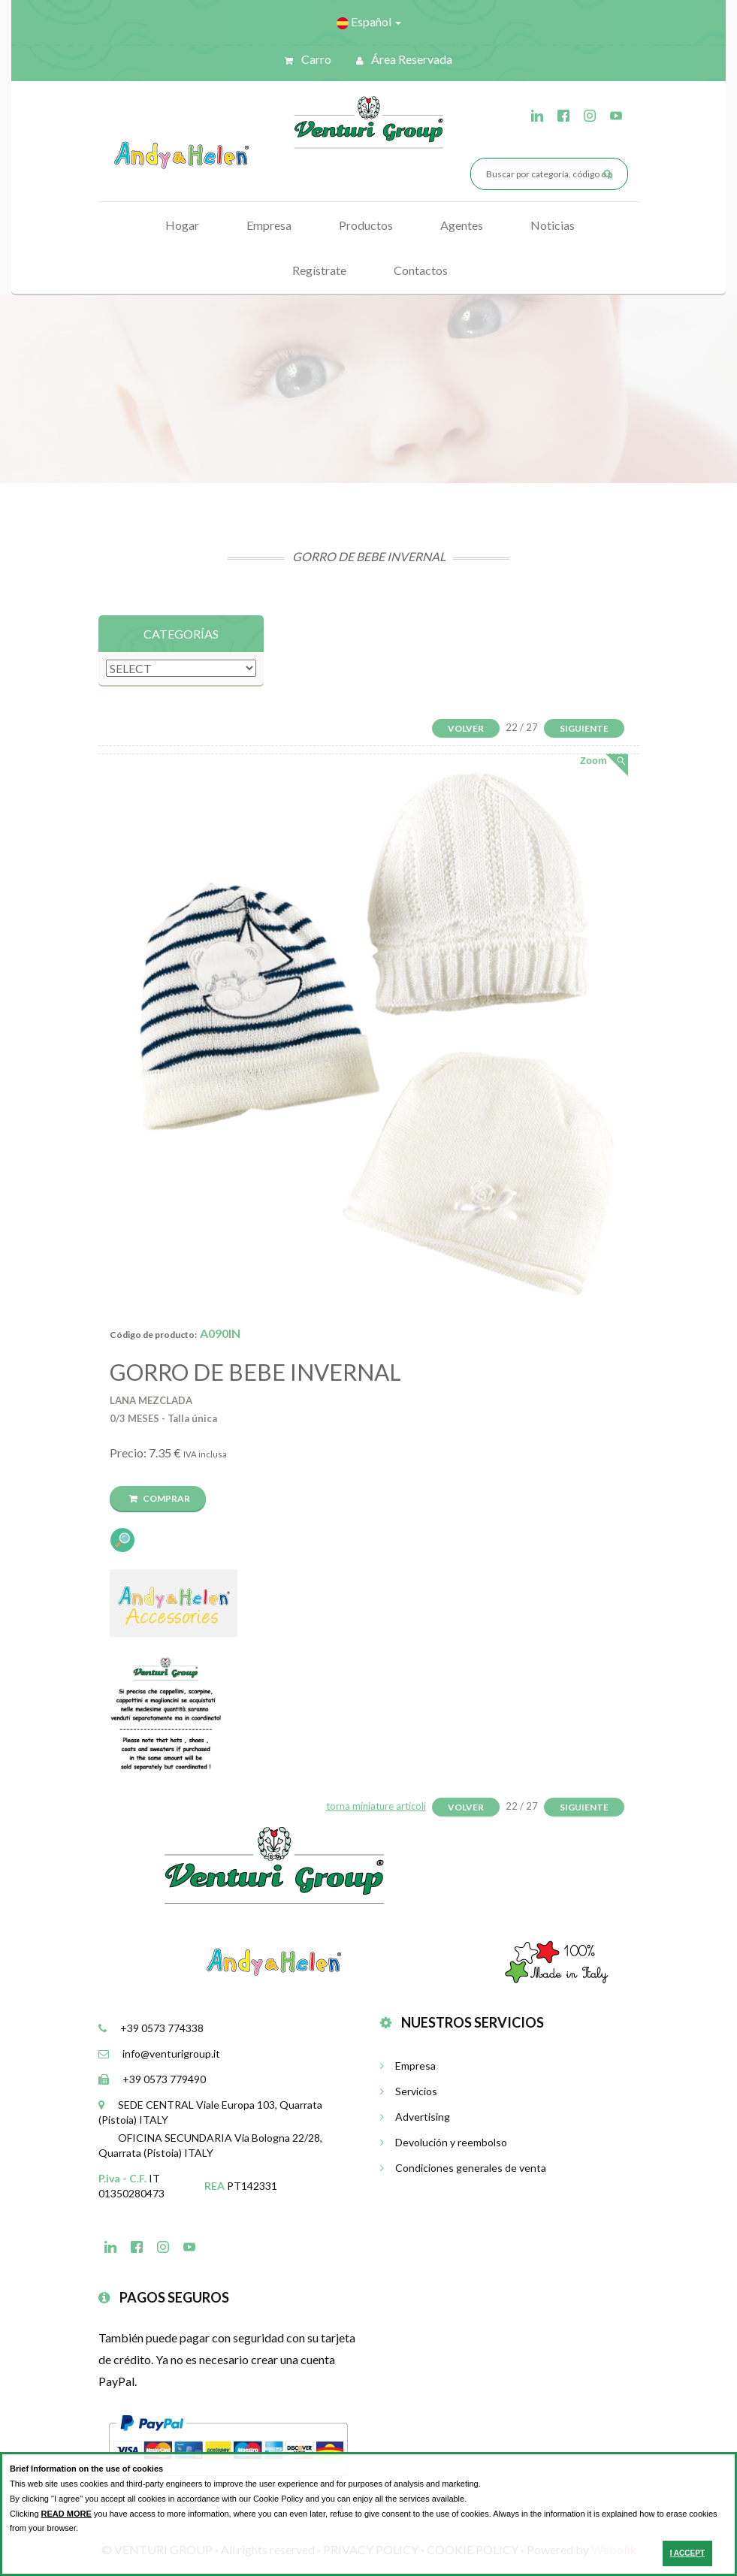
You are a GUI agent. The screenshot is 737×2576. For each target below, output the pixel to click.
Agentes (461, 225)
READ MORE (66, 2513)
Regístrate (319, 270)
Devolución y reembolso (443, 2142)
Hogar (182, 225)
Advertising (415, 2116)
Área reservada (404, 59)
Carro (308, 59)
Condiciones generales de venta (463, 2167)
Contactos (421, 270)
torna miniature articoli (376, 1806)
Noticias (552, 225)
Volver (466, 728)
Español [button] (369, 21)
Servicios (408, 2091)
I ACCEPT (687, 2553)
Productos (366, 225)
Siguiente (584, 728)
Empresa (268, 225)
